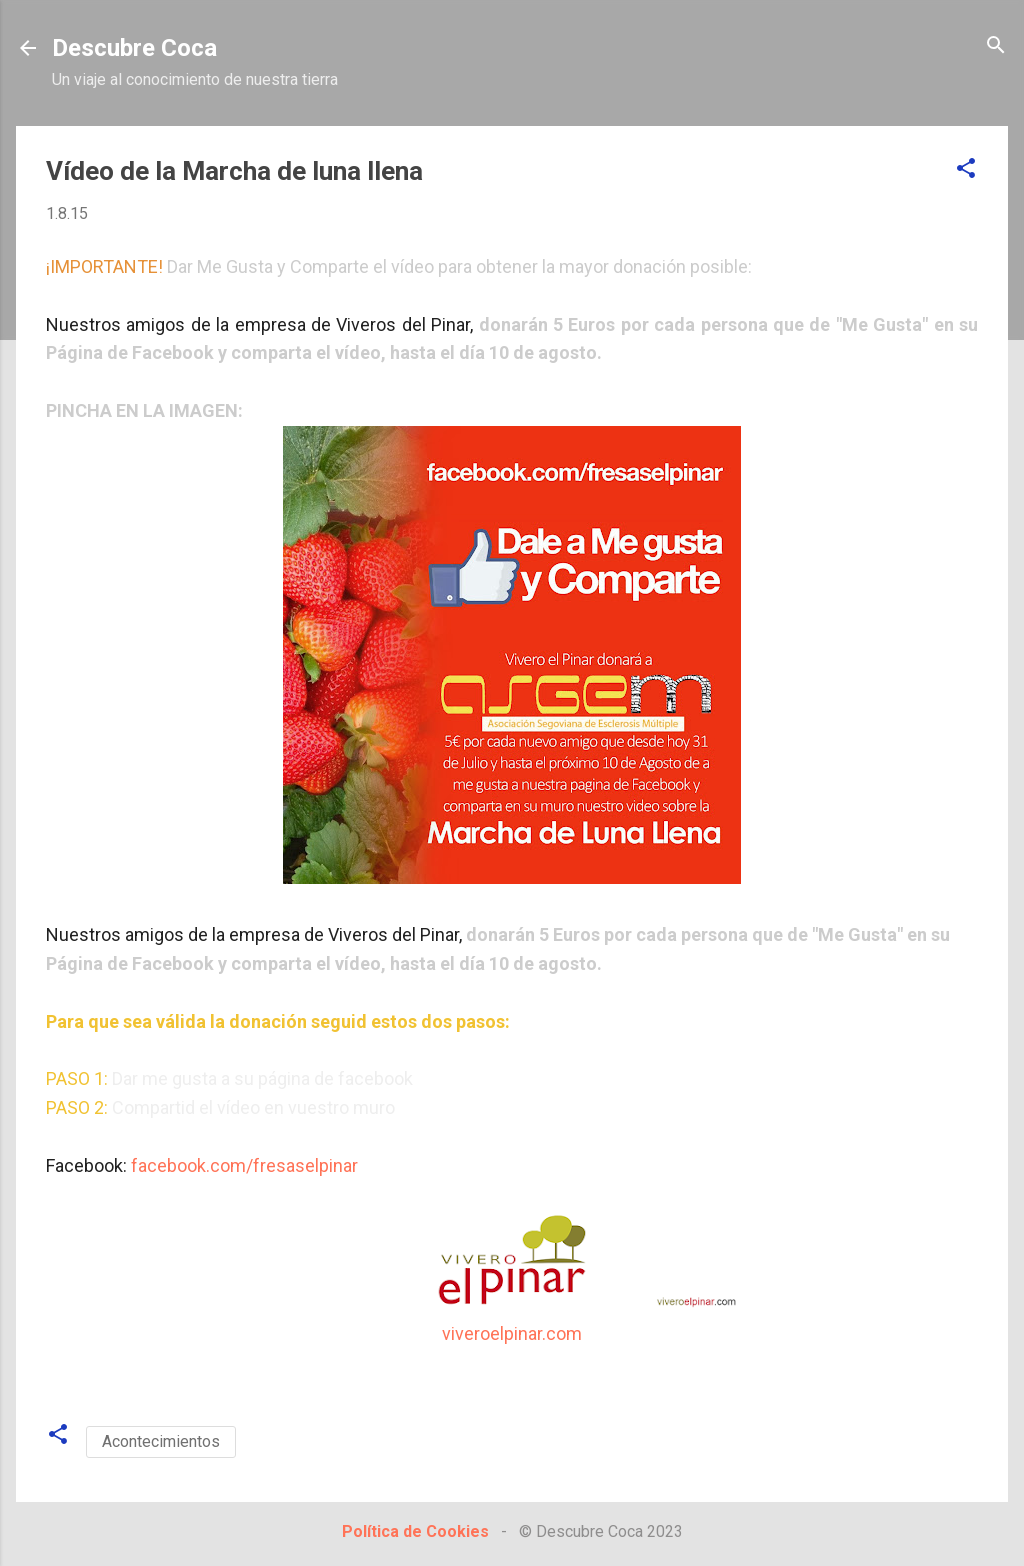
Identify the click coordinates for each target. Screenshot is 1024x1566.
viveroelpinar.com (512, 1333)
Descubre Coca (134, 48)
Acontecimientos (161, 1441)
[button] (966, 169)
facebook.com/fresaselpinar (244, 1165)
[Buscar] (996, 46)
